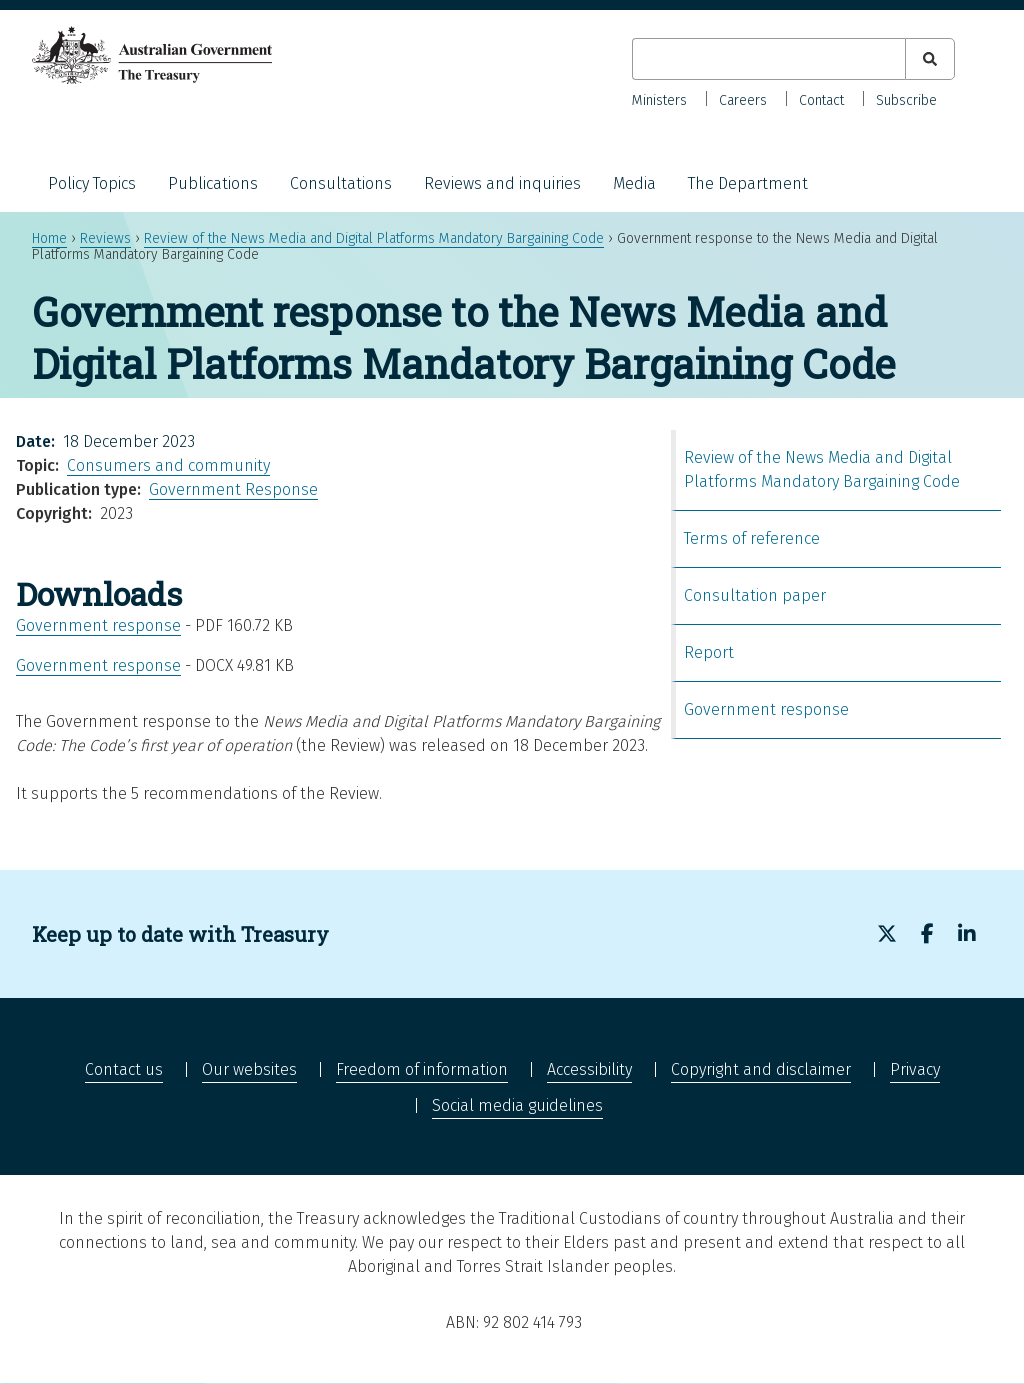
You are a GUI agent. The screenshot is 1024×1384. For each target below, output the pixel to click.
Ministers (659, 100)
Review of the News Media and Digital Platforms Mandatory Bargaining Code (374, 238)
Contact (821, 100)
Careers (743, 100)
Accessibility (589, 1069)
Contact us (124, 1069)
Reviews (105, 238)
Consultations (341, 183)
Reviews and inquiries (502, 183)
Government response (98, 625)
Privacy (915, 1069)
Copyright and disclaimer (761, 1069)
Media (634, 183)
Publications (213, 183)
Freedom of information (422, 1069)
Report (709, 652)
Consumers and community (168, 465)
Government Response (233, 489)
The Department (748, 183)
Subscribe (906, 100)
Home (49, 238)
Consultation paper (755, 595)
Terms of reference (752, 538)
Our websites (249, 1069)
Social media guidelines (517, 1105)
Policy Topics (92, 183)
